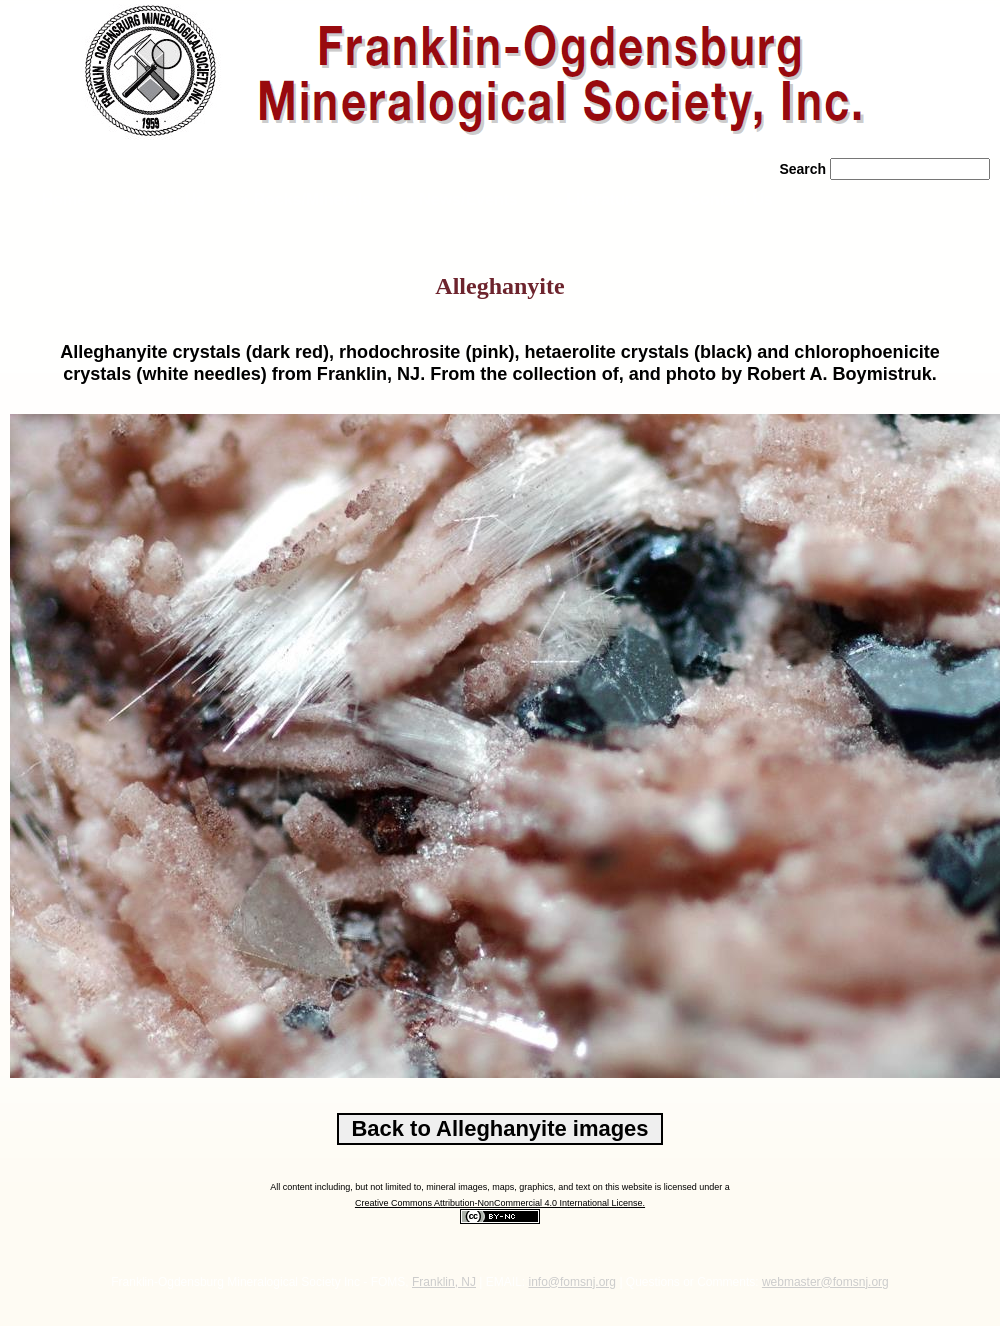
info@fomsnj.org (572, 1282)
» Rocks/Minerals (305, 199)
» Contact (724, 199)
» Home (55, 199)
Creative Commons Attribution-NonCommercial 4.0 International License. (500, 1203)
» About (163, 199)
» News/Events (462, 199)
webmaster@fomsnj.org (825, 1282)
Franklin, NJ (444, 1282)
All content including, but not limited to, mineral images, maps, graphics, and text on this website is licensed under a (500, 1187)
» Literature (596, 199)
